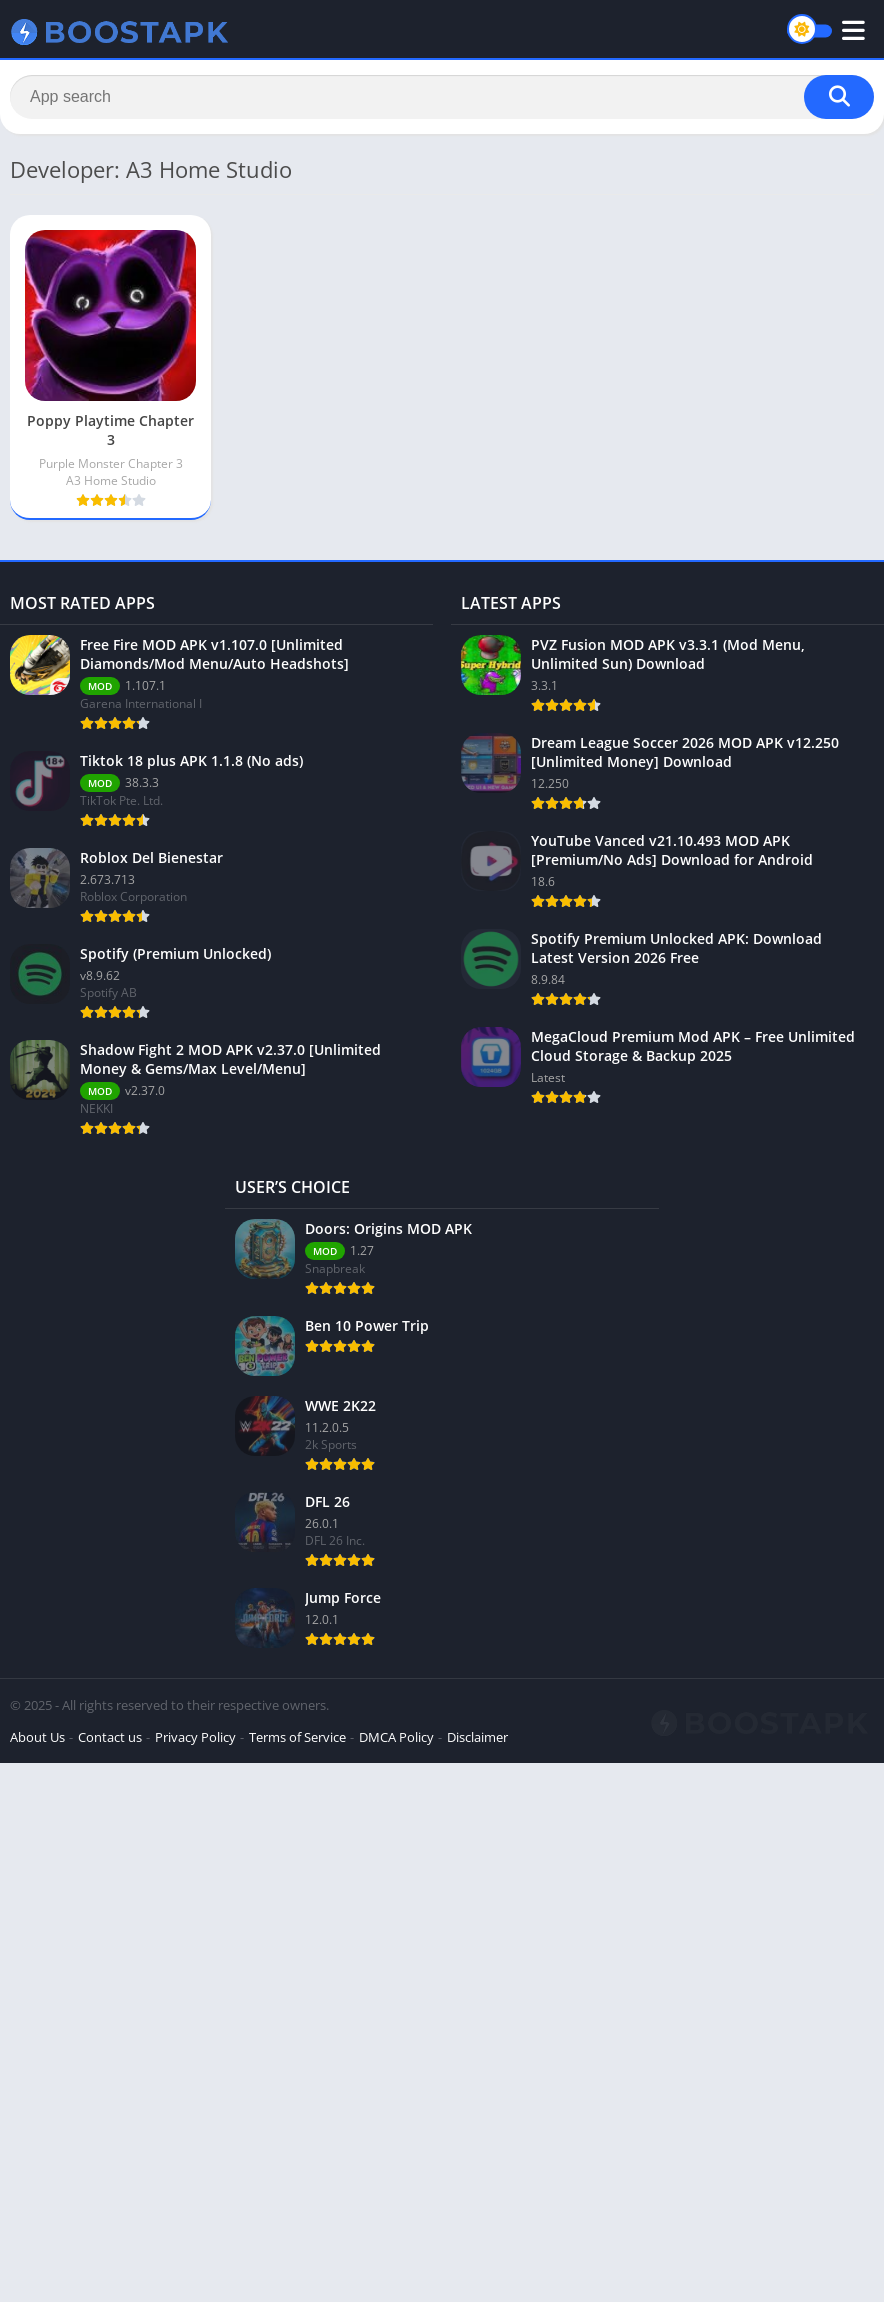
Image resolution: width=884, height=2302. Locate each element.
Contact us (110, 1737)
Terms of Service (297, 1737)
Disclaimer (477, 1737)
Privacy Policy (195, 1737)
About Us (37, 1737)
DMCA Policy (396, 1737)
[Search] (442, 97)
